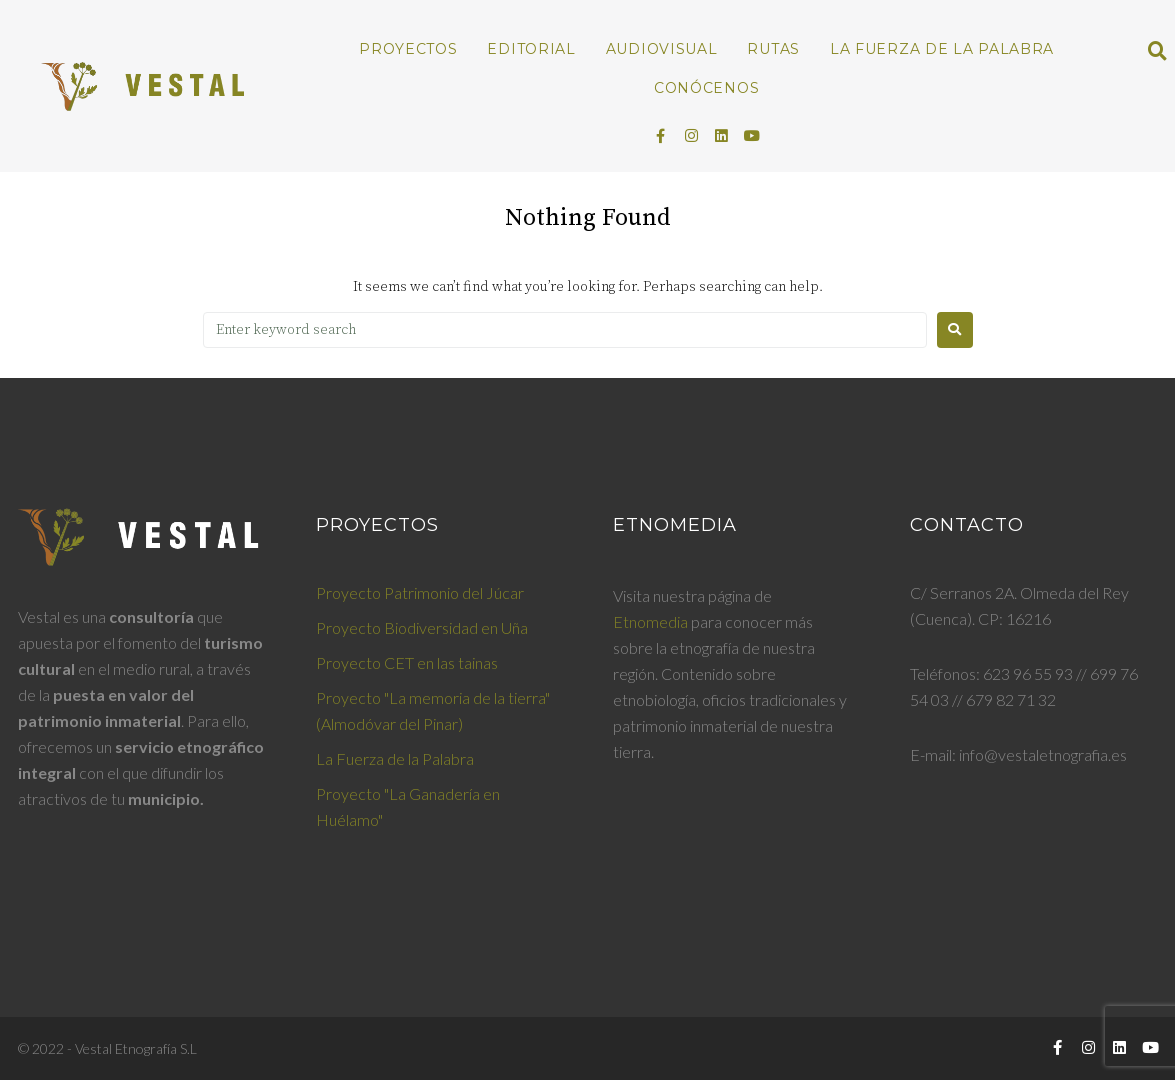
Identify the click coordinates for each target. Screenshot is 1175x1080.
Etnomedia (650, 621)
